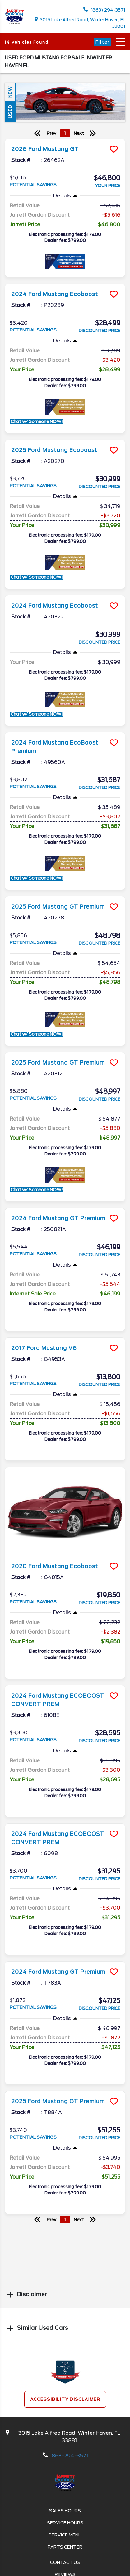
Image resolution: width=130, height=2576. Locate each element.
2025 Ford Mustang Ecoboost (54, 450)
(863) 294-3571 (104, 9)
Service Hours (65, 2522)
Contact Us (65, 2562)
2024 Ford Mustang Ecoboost (54, 294)
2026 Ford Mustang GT (45, 149)
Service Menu (65, 2534)
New (9, 92)
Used (9, 111)
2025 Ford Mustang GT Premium (58, 907)
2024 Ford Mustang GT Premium (58, 1218)
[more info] (65, 139)
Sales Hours (65, 2510)
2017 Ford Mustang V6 (44, 1348)
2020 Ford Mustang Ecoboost (54, 1566)
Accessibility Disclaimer (65, 2399)
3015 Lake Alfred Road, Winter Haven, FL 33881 (80, 23)
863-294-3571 (70, 2456)
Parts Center (65, 2547)
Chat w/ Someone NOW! (36, 421)
